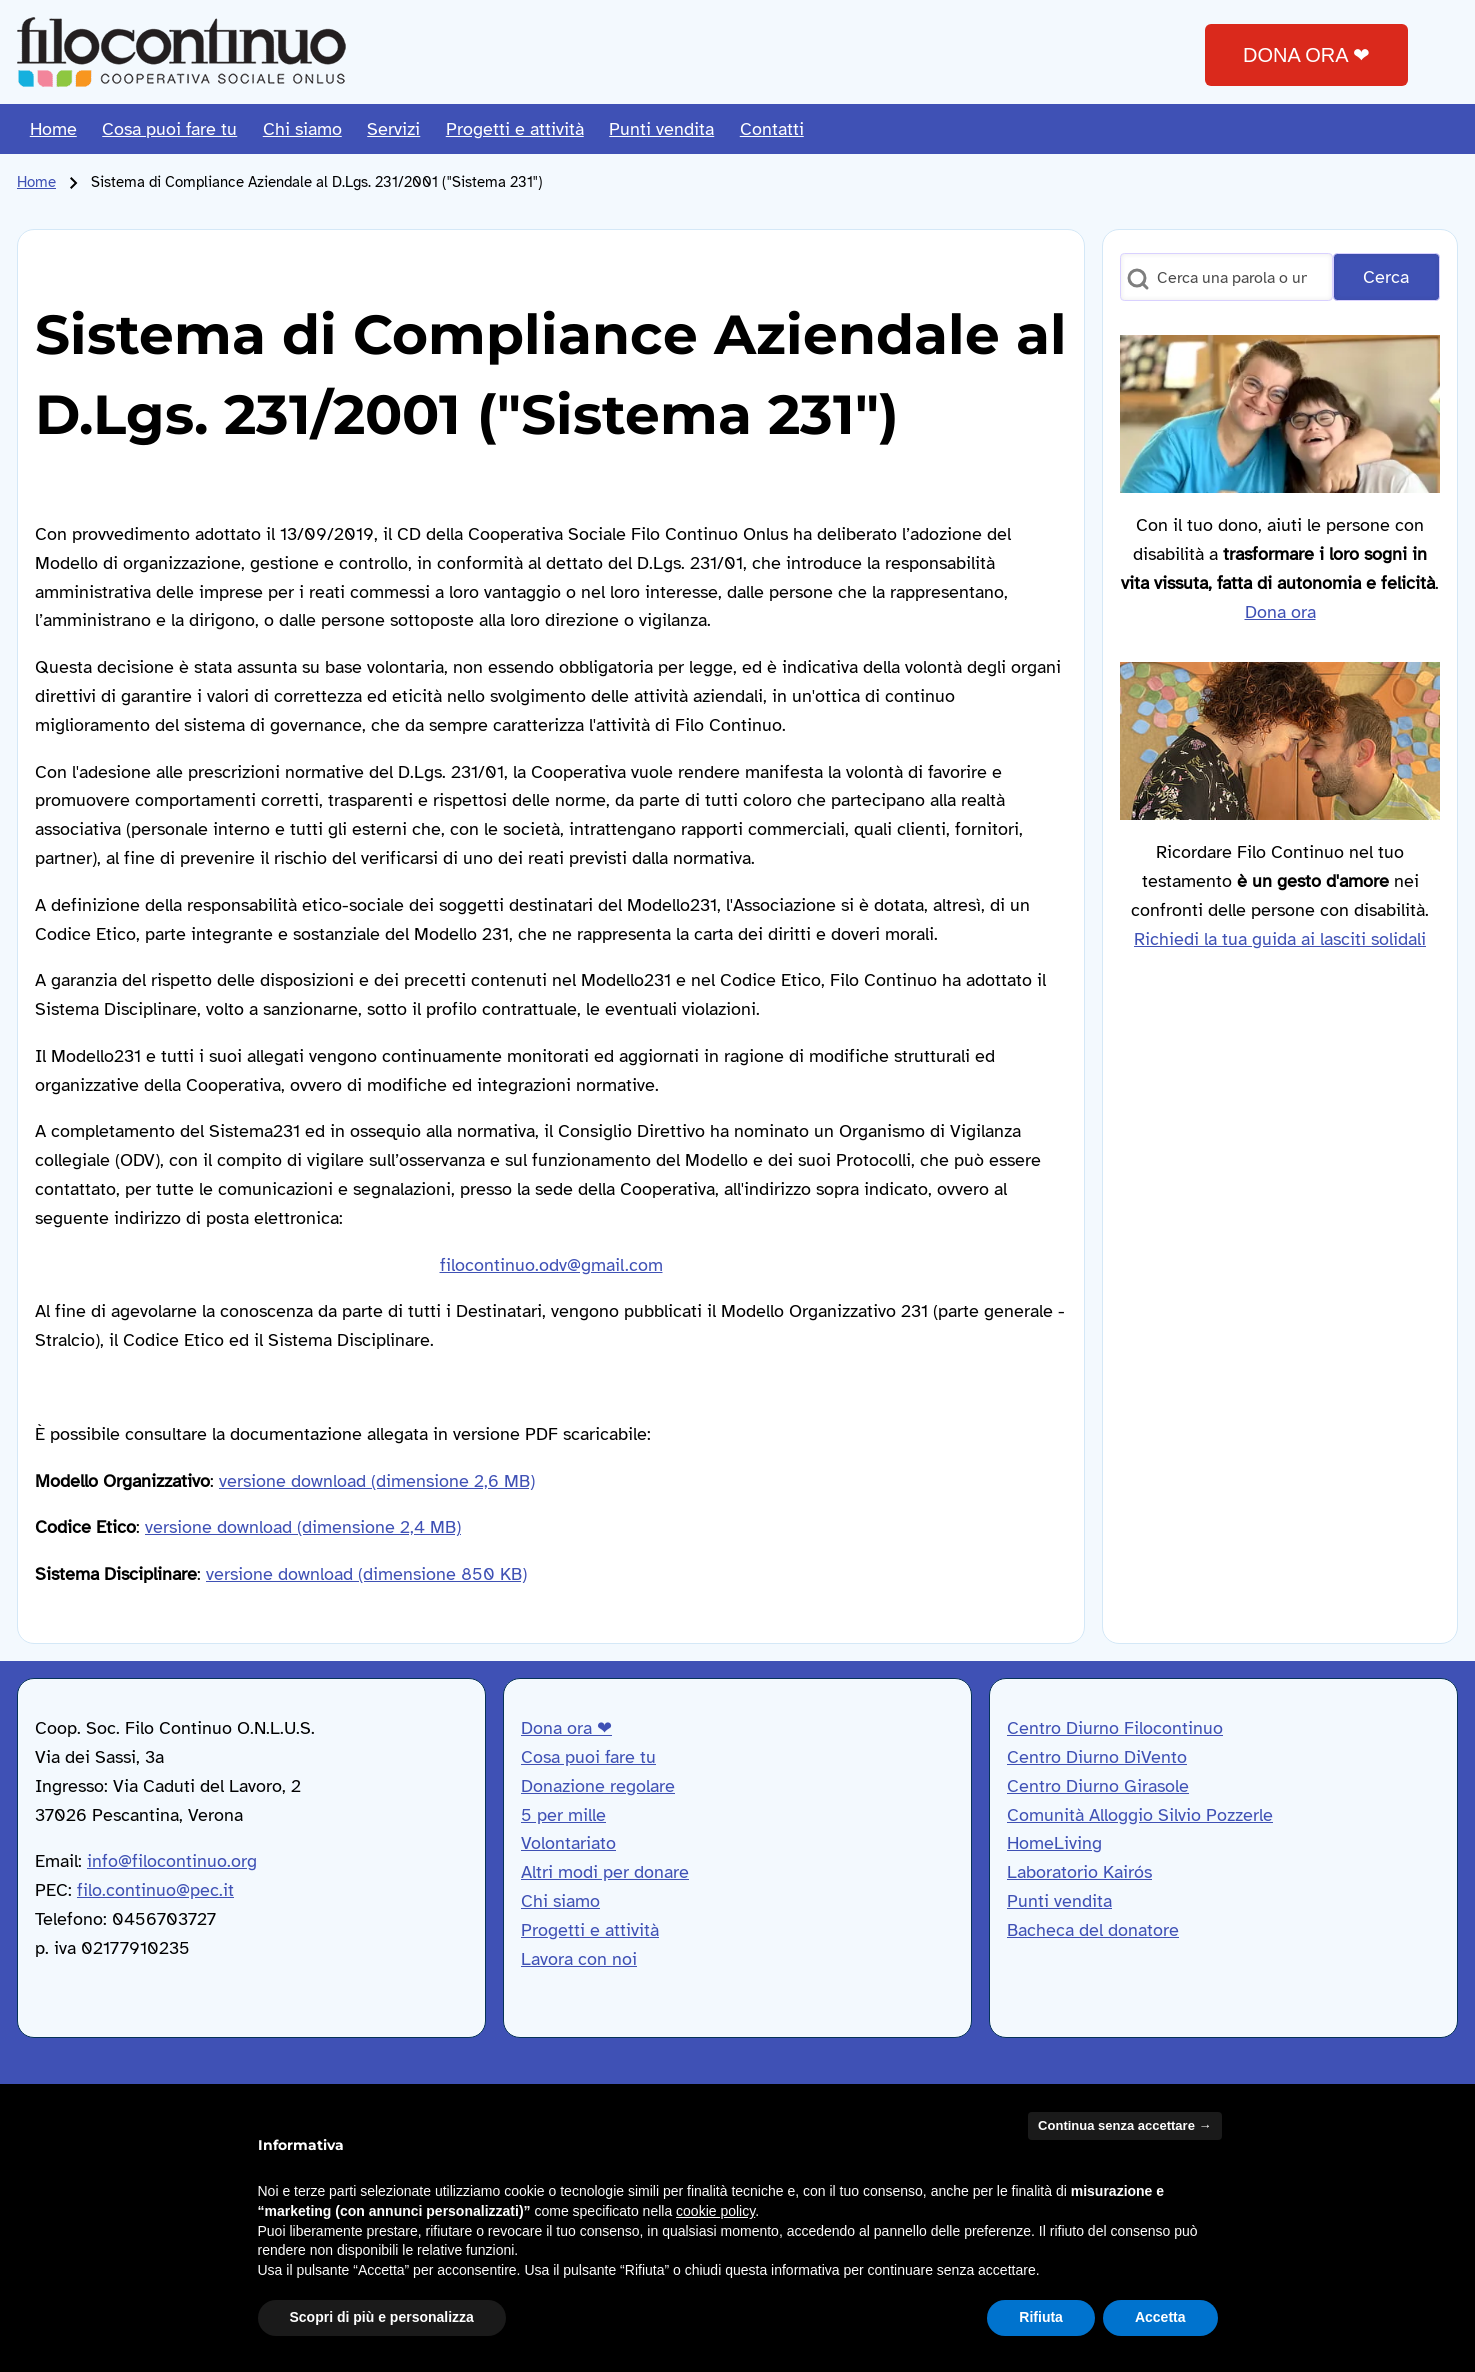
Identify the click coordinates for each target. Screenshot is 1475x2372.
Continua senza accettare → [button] (1124, 2125)
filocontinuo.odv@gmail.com (551, 1265)
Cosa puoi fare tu (588, 1757)
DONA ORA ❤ (1306, 55)
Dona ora (1280, 612)
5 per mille (563, 1815)
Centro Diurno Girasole (1098, 1786)
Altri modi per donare (605, 1872)
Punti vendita (1059, 1901)
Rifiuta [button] (1041, 2317)
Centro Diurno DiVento (1097, 1757)
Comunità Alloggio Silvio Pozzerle (1140, 1815)
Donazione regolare (598, 1786)
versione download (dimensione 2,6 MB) (377, 1481)
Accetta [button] (1160, 2317)
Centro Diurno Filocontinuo (1115, 1728)
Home (36, 182)
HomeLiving (1054, 1843)
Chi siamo (560, 1901)
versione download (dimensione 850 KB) (366, 1574)
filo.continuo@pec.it (155, 1890)
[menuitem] (53, 129)
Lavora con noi (579, 1959)
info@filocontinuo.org (172, 1861)
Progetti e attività (590, 1930)
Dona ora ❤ (566, 1728)
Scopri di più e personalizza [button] (382, 2317)
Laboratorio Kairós (1079, 1872)
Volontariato (568, 1843)
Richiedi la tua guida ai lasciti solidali (1280, 939)
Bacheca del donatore (1093, 1930)
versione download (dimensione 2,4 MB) (303, 1527)
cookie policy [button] (715, 2211)
